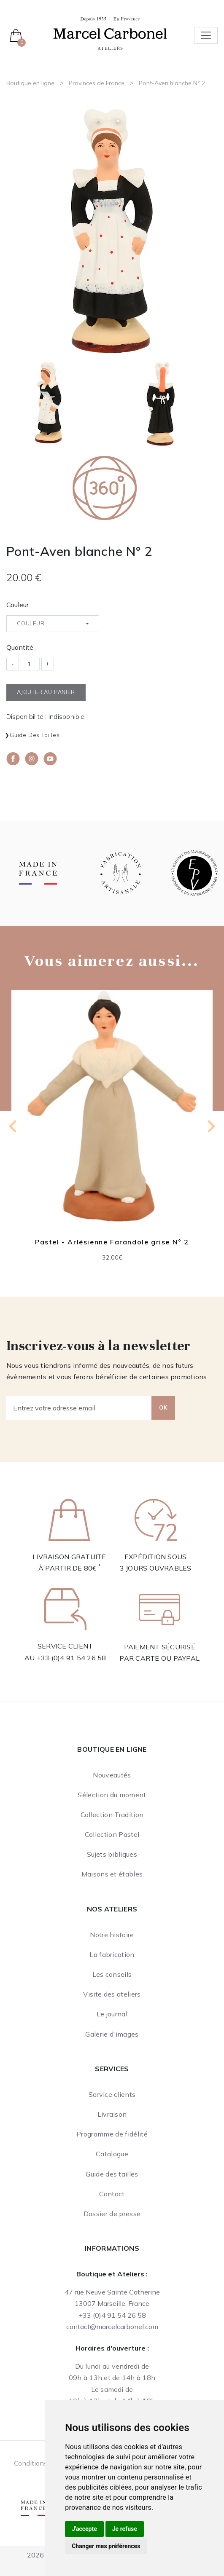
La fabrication (111, 1954)
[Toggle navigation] (206, 35)
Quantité (19, 647)
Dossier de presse (112, 2213)
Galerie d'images (111, 2034)
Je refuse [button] (124, 2528)
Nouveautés (112, 1775)
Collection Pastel (112, 1834)
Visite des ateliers (111, 1994)
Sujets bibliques (112, 1854)
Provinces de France (96, 83)
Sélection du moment (112, 1795)
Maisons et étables (112, 1874)
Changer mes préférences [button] (106, 2546)
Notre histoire (112, 1934)
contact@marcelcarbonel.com (112, 2326)
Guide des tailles (35, 735)
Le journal (112, 2014)
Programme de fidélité (112, 2134)
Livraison (112, 2114)
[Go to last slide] (13, 1126)
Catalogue (112, 2154)
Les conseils (112, 1974)
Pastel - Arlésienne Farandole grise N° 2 (112, 1242)
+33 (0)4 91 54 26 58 (71, 1658)
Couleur (17, 604)
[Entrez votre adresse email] (79, 1408)
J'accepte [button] (84, 2528)
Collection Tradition (112, 1814)
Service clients (112, 2094)
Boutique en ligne (30, 83)
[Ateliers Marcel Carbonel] (110, 32)
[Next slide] (210, 1126)
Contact (111, 2194)
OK (163, 1407)
